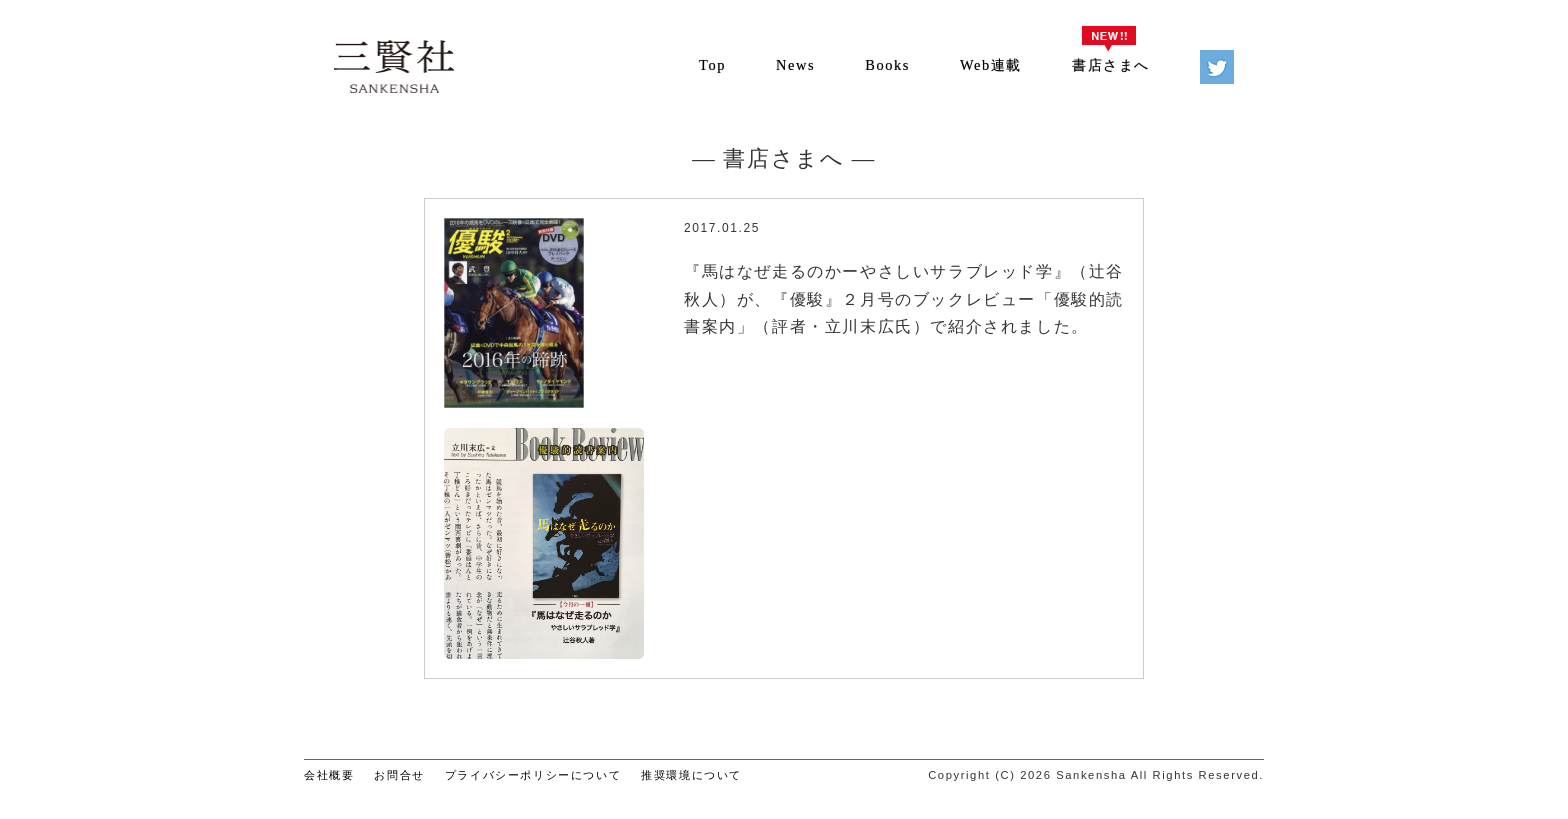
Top (712, 65)
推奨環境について (691, 775)
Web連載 (991, 65)
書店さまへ (1111, 65)
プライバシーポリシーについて (533, 775)
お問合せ (399, 775)
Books (887, 65)
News (795, 65)
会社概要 (329, 775)
